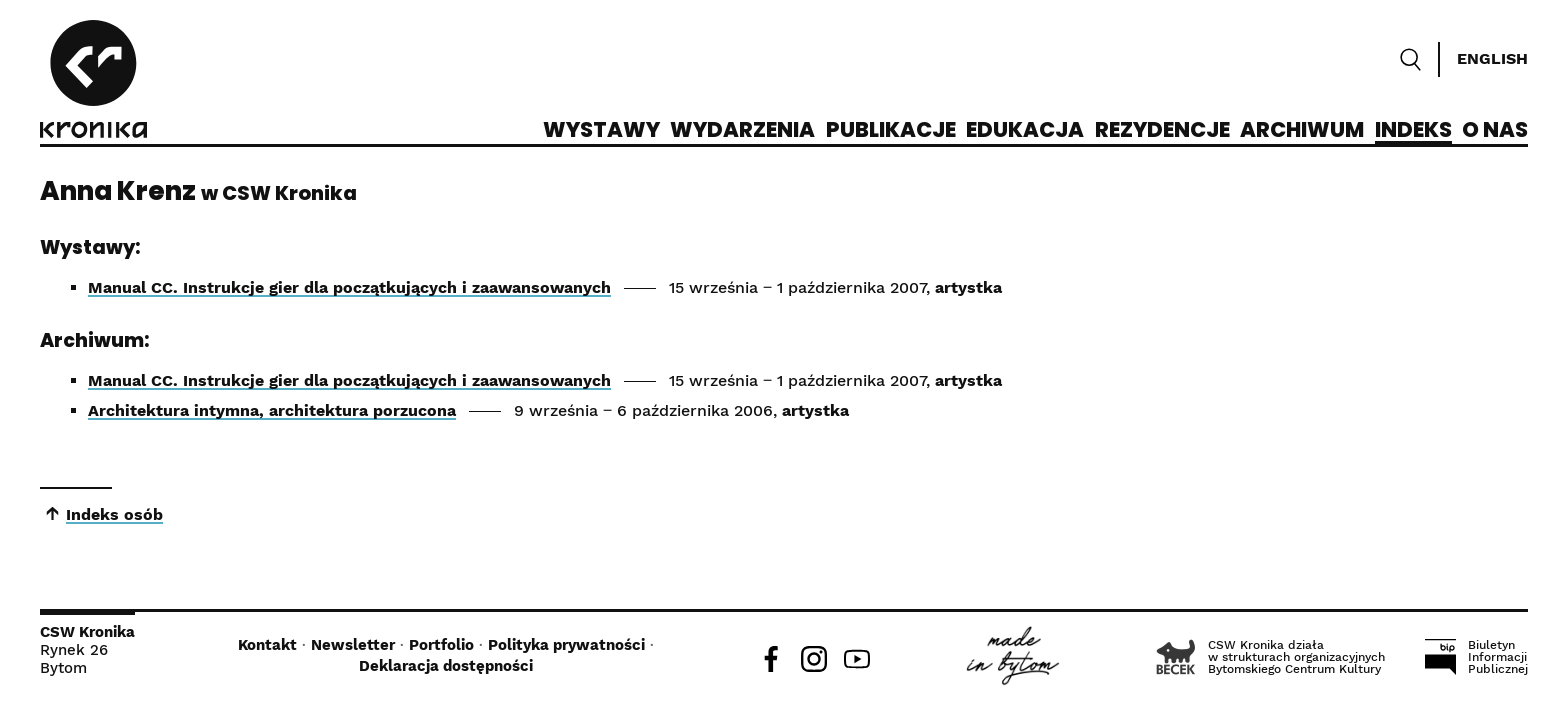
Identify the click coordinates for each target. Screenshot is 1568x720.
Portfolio (441, 645)
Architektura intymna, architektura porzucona (272, 410)
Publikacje (891, 131)
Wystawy (601, 131)
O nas (1495, 131)
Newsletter (353, 645)
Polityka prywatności (566, 645)
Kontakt (267, 645)
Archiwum (1302, 131)
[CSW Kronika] (93, 82)
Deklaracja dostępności (446, 666)
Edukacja (1025, 131)
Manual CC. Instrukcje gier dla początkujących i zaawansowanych (349, 287)
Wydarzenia (742, 131)
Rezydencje (1162, 131)
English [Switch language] (1492, 58)
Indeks (1413, 131)
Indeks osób (114, 514)
